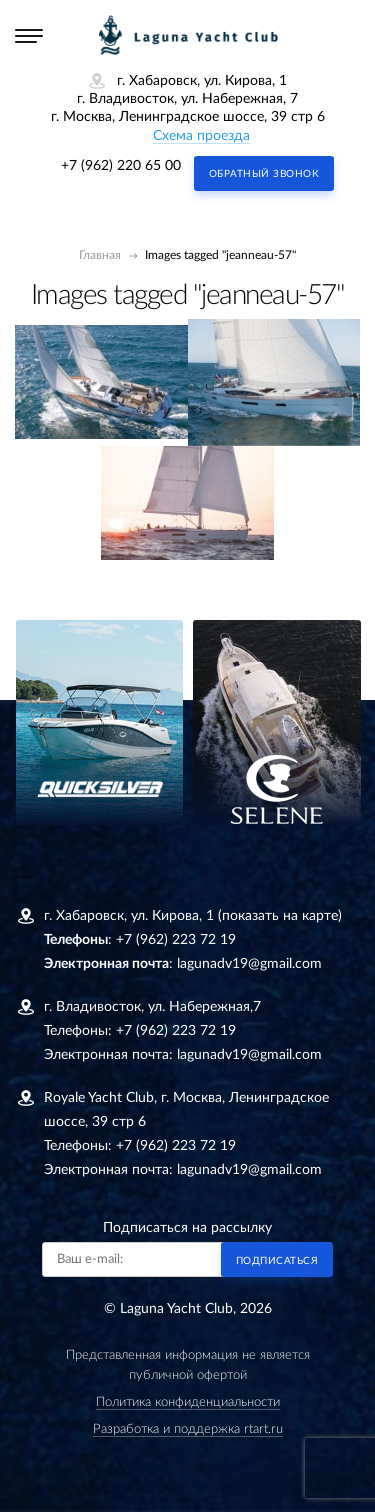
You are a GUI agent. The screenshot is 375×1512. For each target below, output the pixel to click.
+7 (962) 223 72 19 (176, 940)
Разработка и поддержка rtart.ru (188, 1429)
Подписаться (277, 1261)
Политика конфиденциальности (188, 1402)
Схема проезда (201, 136)
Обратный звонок (264, 174)
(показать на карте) (280, 916)
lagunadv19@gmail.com (249, 964)
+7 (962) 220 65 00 (121, 166)
